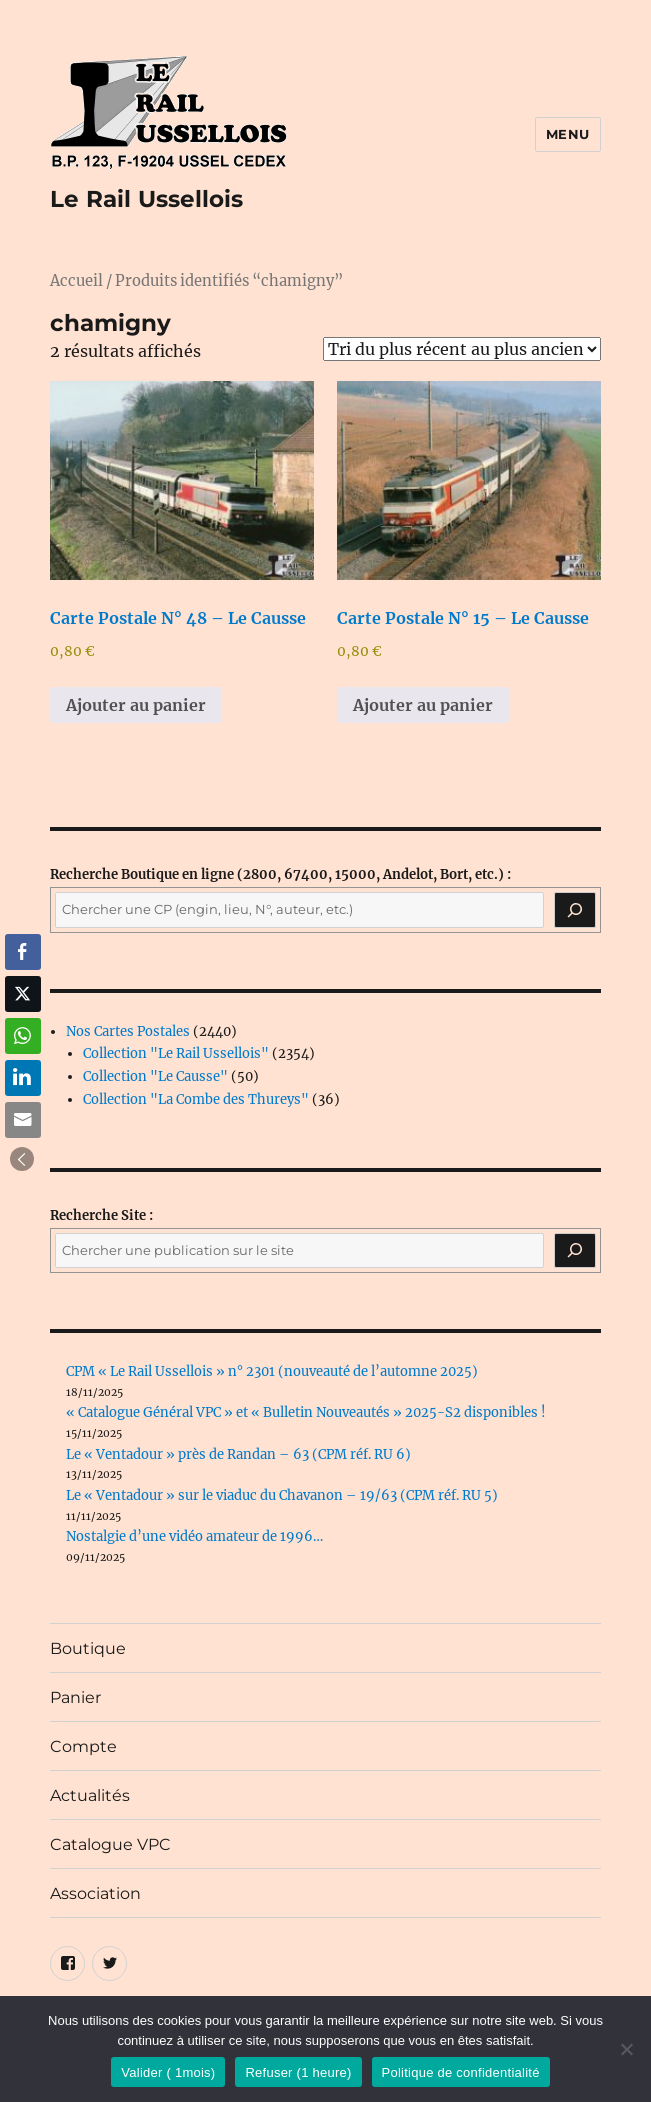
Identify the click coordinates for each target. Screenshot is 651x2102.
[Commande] (462, 349)
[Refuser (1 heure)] (626, 2049)
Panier (75, 1697)
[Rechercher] (575, 1251)
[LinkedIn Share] (23, 1078)
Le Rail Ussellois (146, 199)
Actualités (90, 1795)
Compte (83, 1746)
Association (95, 1893)
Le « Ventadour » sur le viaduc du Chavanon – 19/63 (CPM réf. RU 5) (282, 1495)
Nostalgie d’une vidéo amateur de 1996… (194, 1536)
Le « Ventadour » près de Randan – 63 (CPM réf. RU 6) (238, 1454)
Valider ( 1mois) (168, 2072)
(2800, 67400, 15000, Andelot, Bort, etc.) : (280, 874)
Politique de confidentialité (461, 2072)
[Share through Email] (23, 1120)
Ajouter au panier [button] (136, 705)
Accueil (76, 281)
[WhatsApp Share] (23, 1036)
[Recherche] (575, 910)
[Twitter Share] (23, 994)
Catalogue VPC (110, 1844)
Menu (568, 134)
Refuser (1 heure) (298, 2072)
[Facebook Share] (23, 952)
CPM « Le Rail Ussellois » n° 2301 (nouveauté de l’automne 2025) (272, 1371)
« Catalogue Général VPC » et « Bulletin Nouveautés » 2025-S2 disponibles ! (306, 1412)
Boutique (88, 1648)
